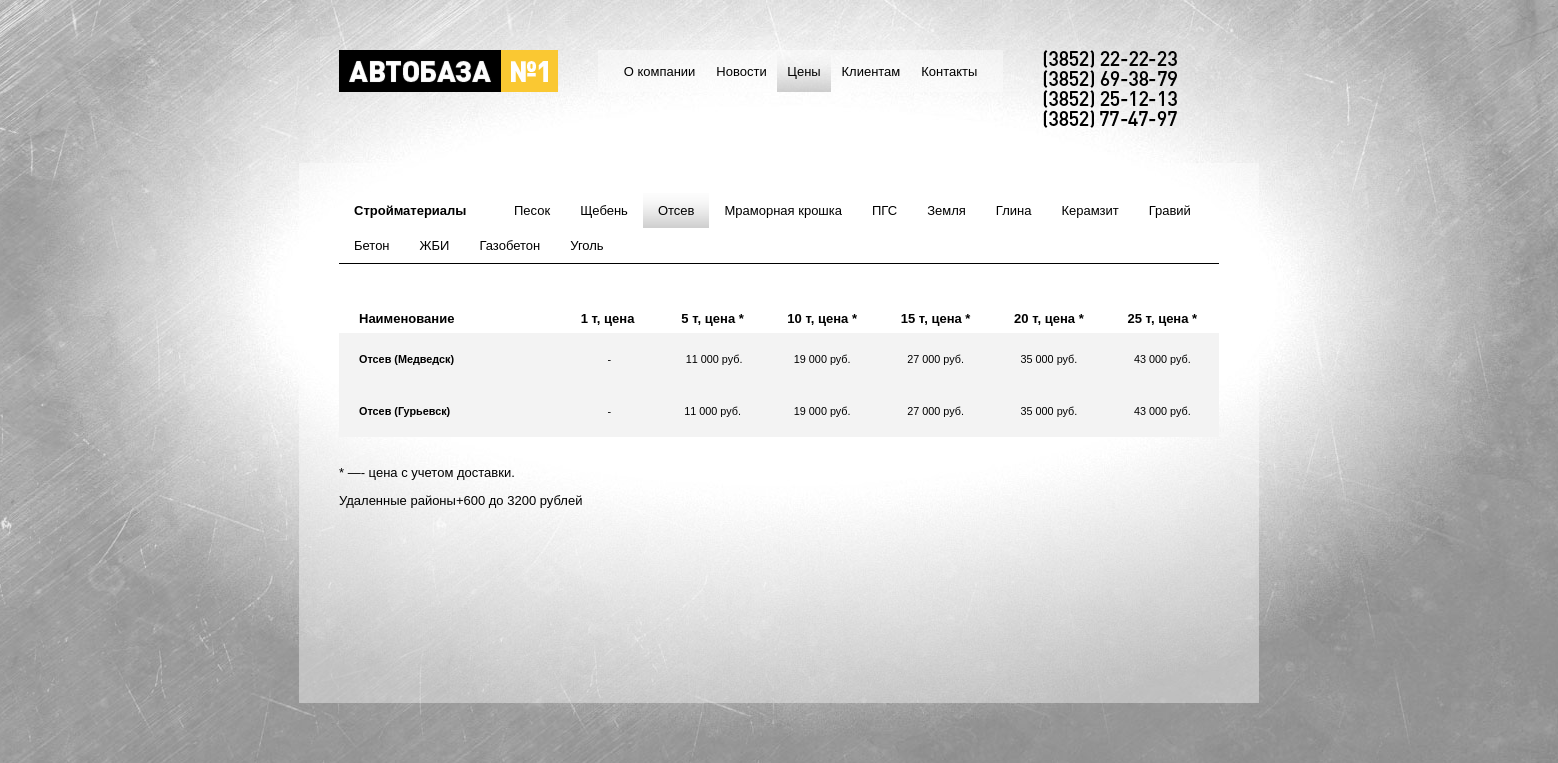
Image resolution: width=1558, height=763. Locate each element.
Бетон (372, 245)
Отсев (676, 210)
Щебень (604, 210)
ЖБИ (435, 245)
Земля (946, 210)
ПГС (884, 210)
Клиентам (870, 71)
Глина (1014, 210)
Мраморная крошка (783, 210)
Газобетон (509, 245)
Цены (803, 71)
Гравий (1170, 210)
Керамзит (1089, 210)
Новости (741, 71)
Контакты (949, 71)
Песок (532, 210)
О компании (660, 71)
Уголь (586, 245)
